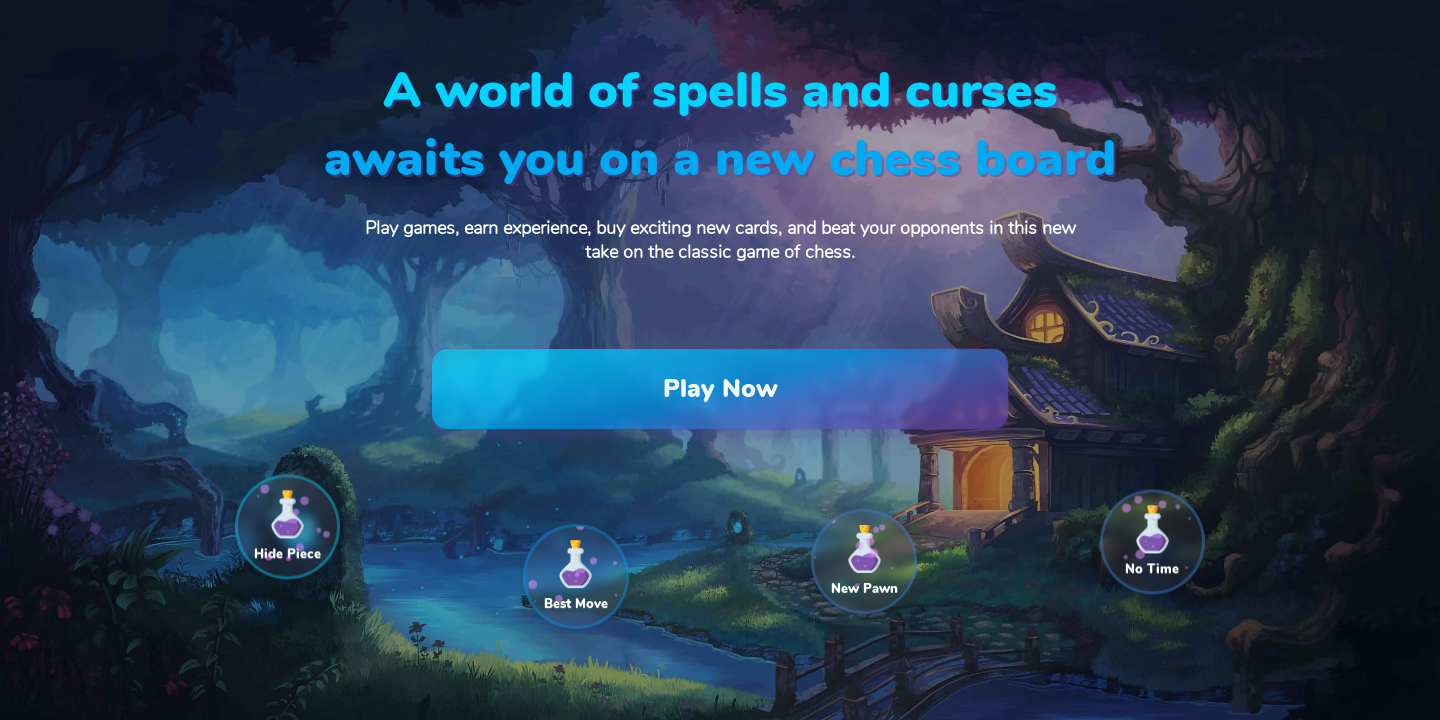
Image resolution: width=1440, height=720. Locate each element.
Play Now (720, 389)
